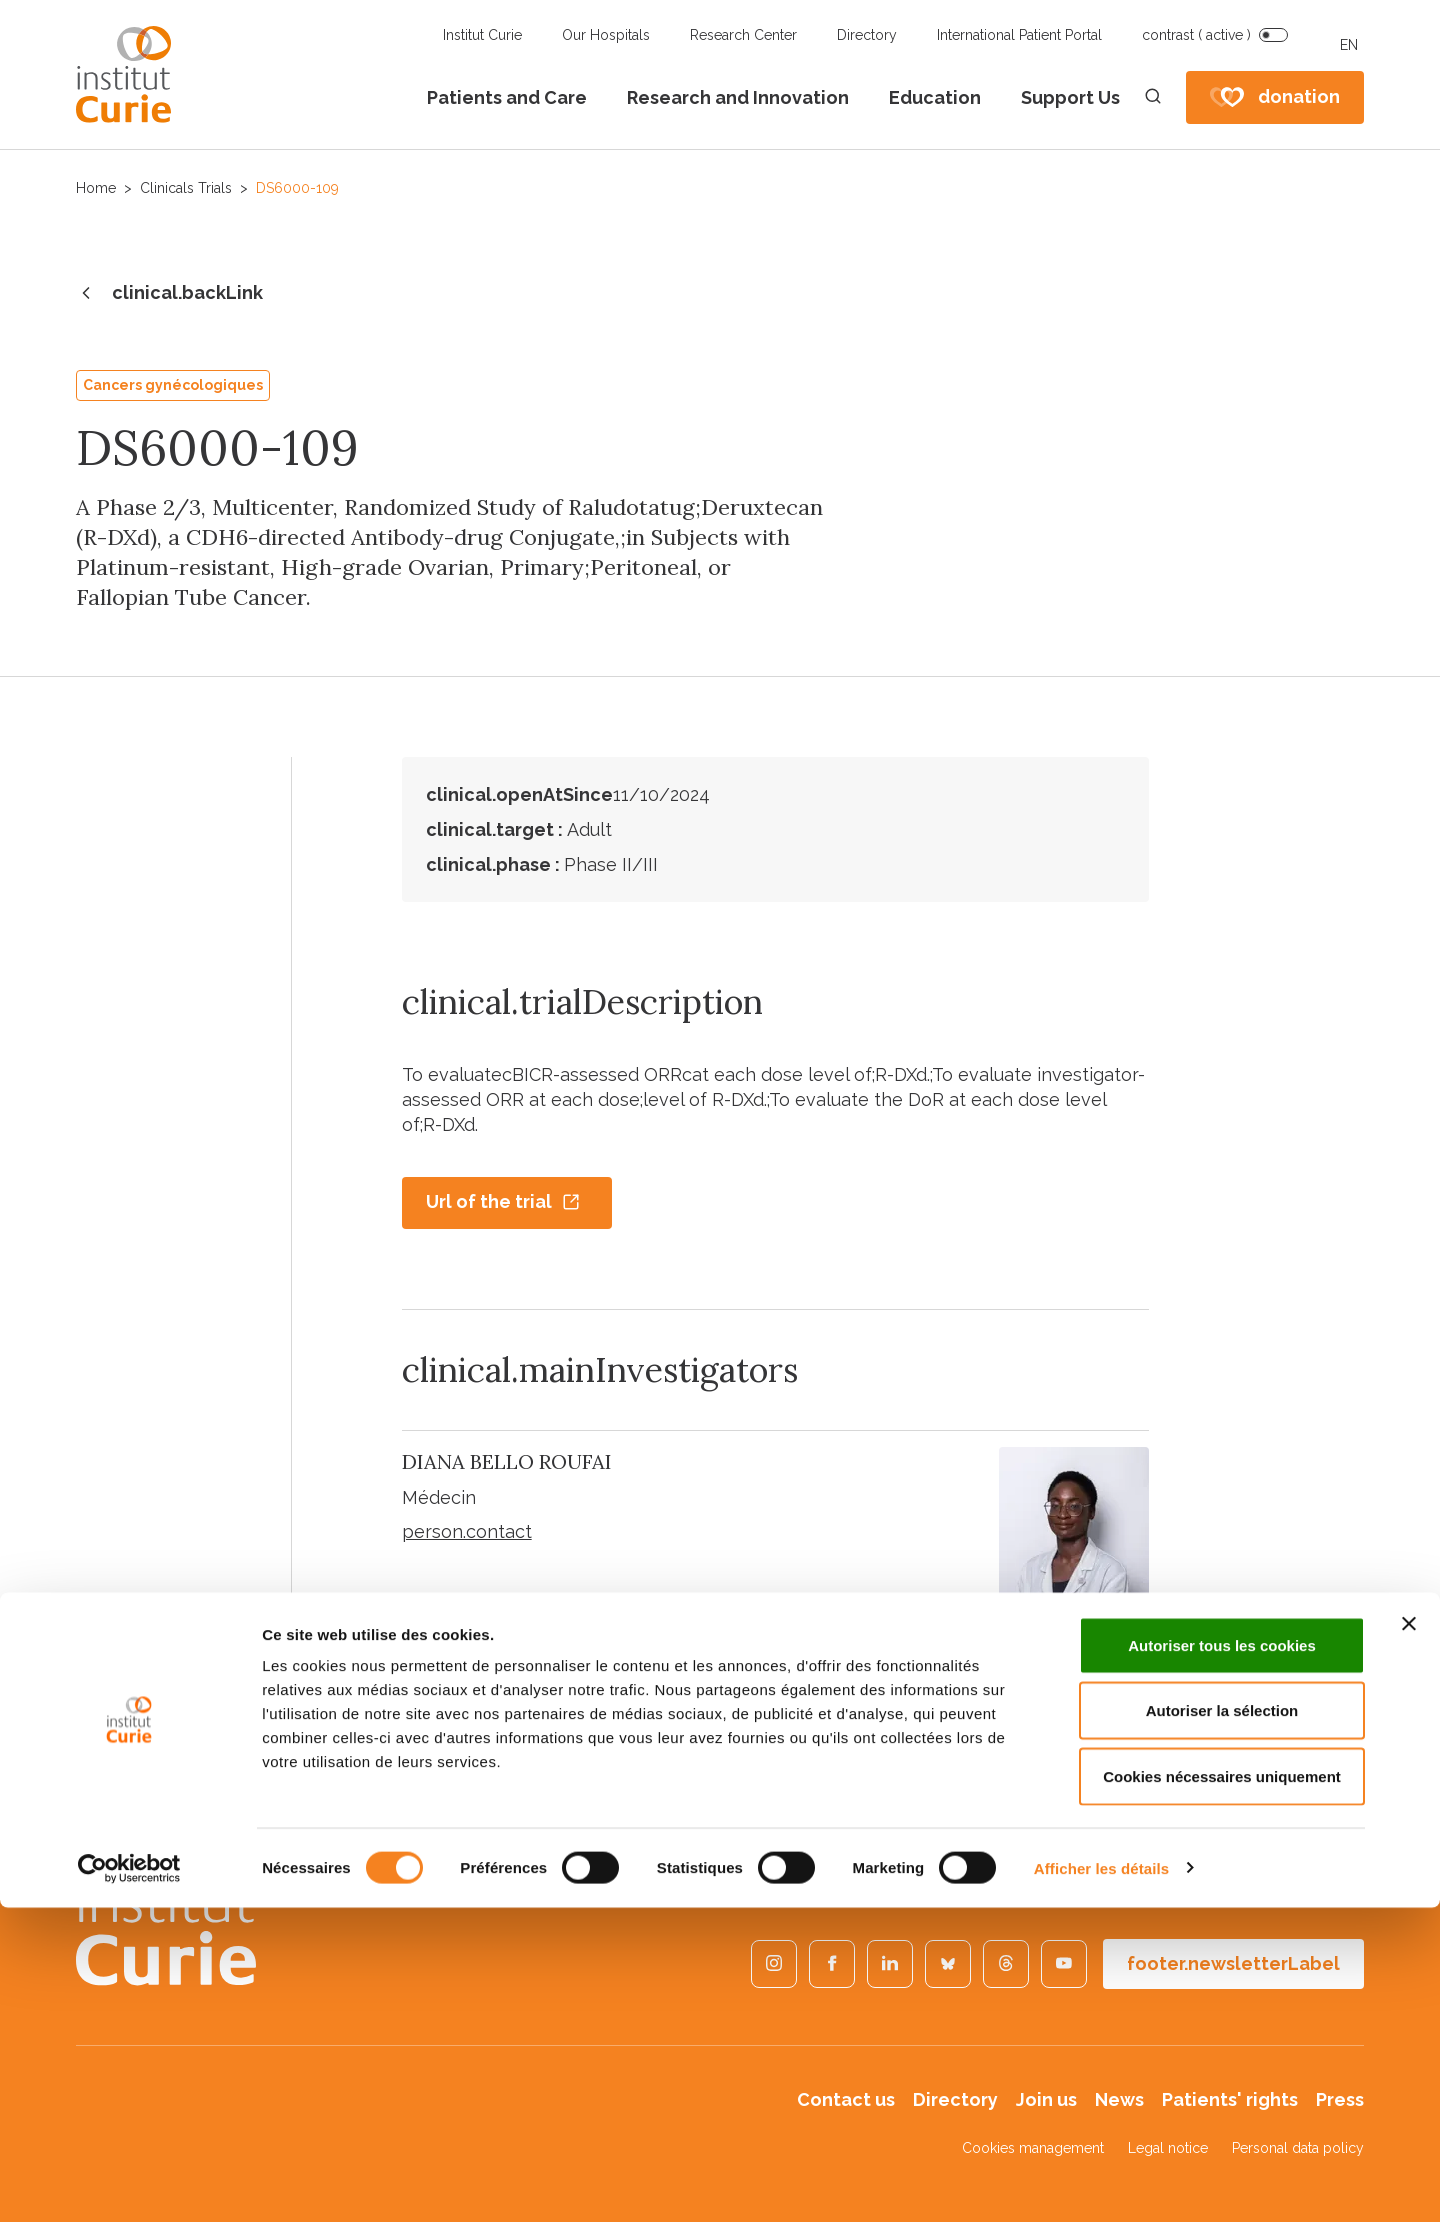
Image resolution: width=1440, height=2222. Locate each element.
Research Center (743, 35)
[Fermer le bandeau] (1409, 1938)
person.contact (467, 1531)
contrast (1196, 35)
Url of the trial (503, 1202)
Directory (867, 35)
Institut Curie (482, 35)
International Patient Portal (1019, 35)
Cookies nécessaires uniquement (1222, 2090)
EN (1349, 45)
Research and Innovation (738, 97)
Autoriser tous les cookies (1222, 1959)
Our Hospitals (606, 35)
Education (935, 97)
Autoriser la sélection (1222, 2025)
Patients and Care (507, 97)
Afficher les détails (1101, 2182)
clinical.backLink (169, 294)
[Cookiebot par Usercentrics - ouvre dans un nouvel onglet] (129, 2183)
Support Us (1070, 97)
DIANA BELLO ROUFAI (507, 1461)
